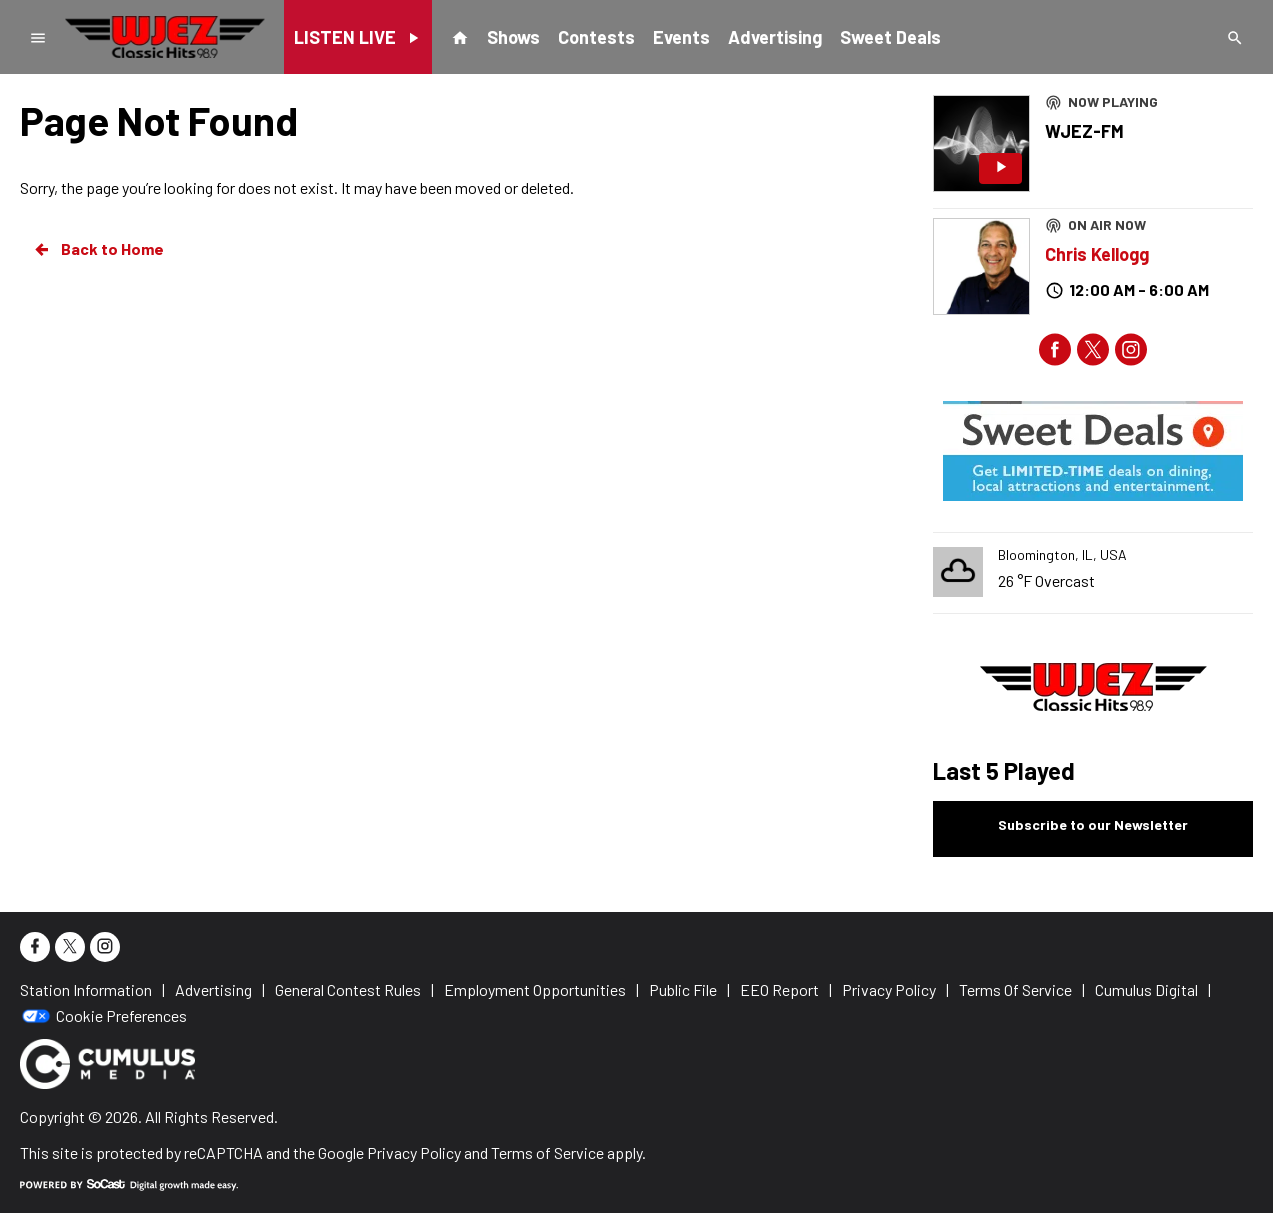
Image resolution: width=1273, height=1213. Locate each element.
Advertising (775, 37)
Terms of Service (547, 1152)
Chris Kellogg (1097, 254)
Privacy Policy (414, 1152)
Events (681, 37)
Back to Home (98, 249)
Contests (596, 37)
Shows (513, 37)
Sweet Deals (890, 37)
